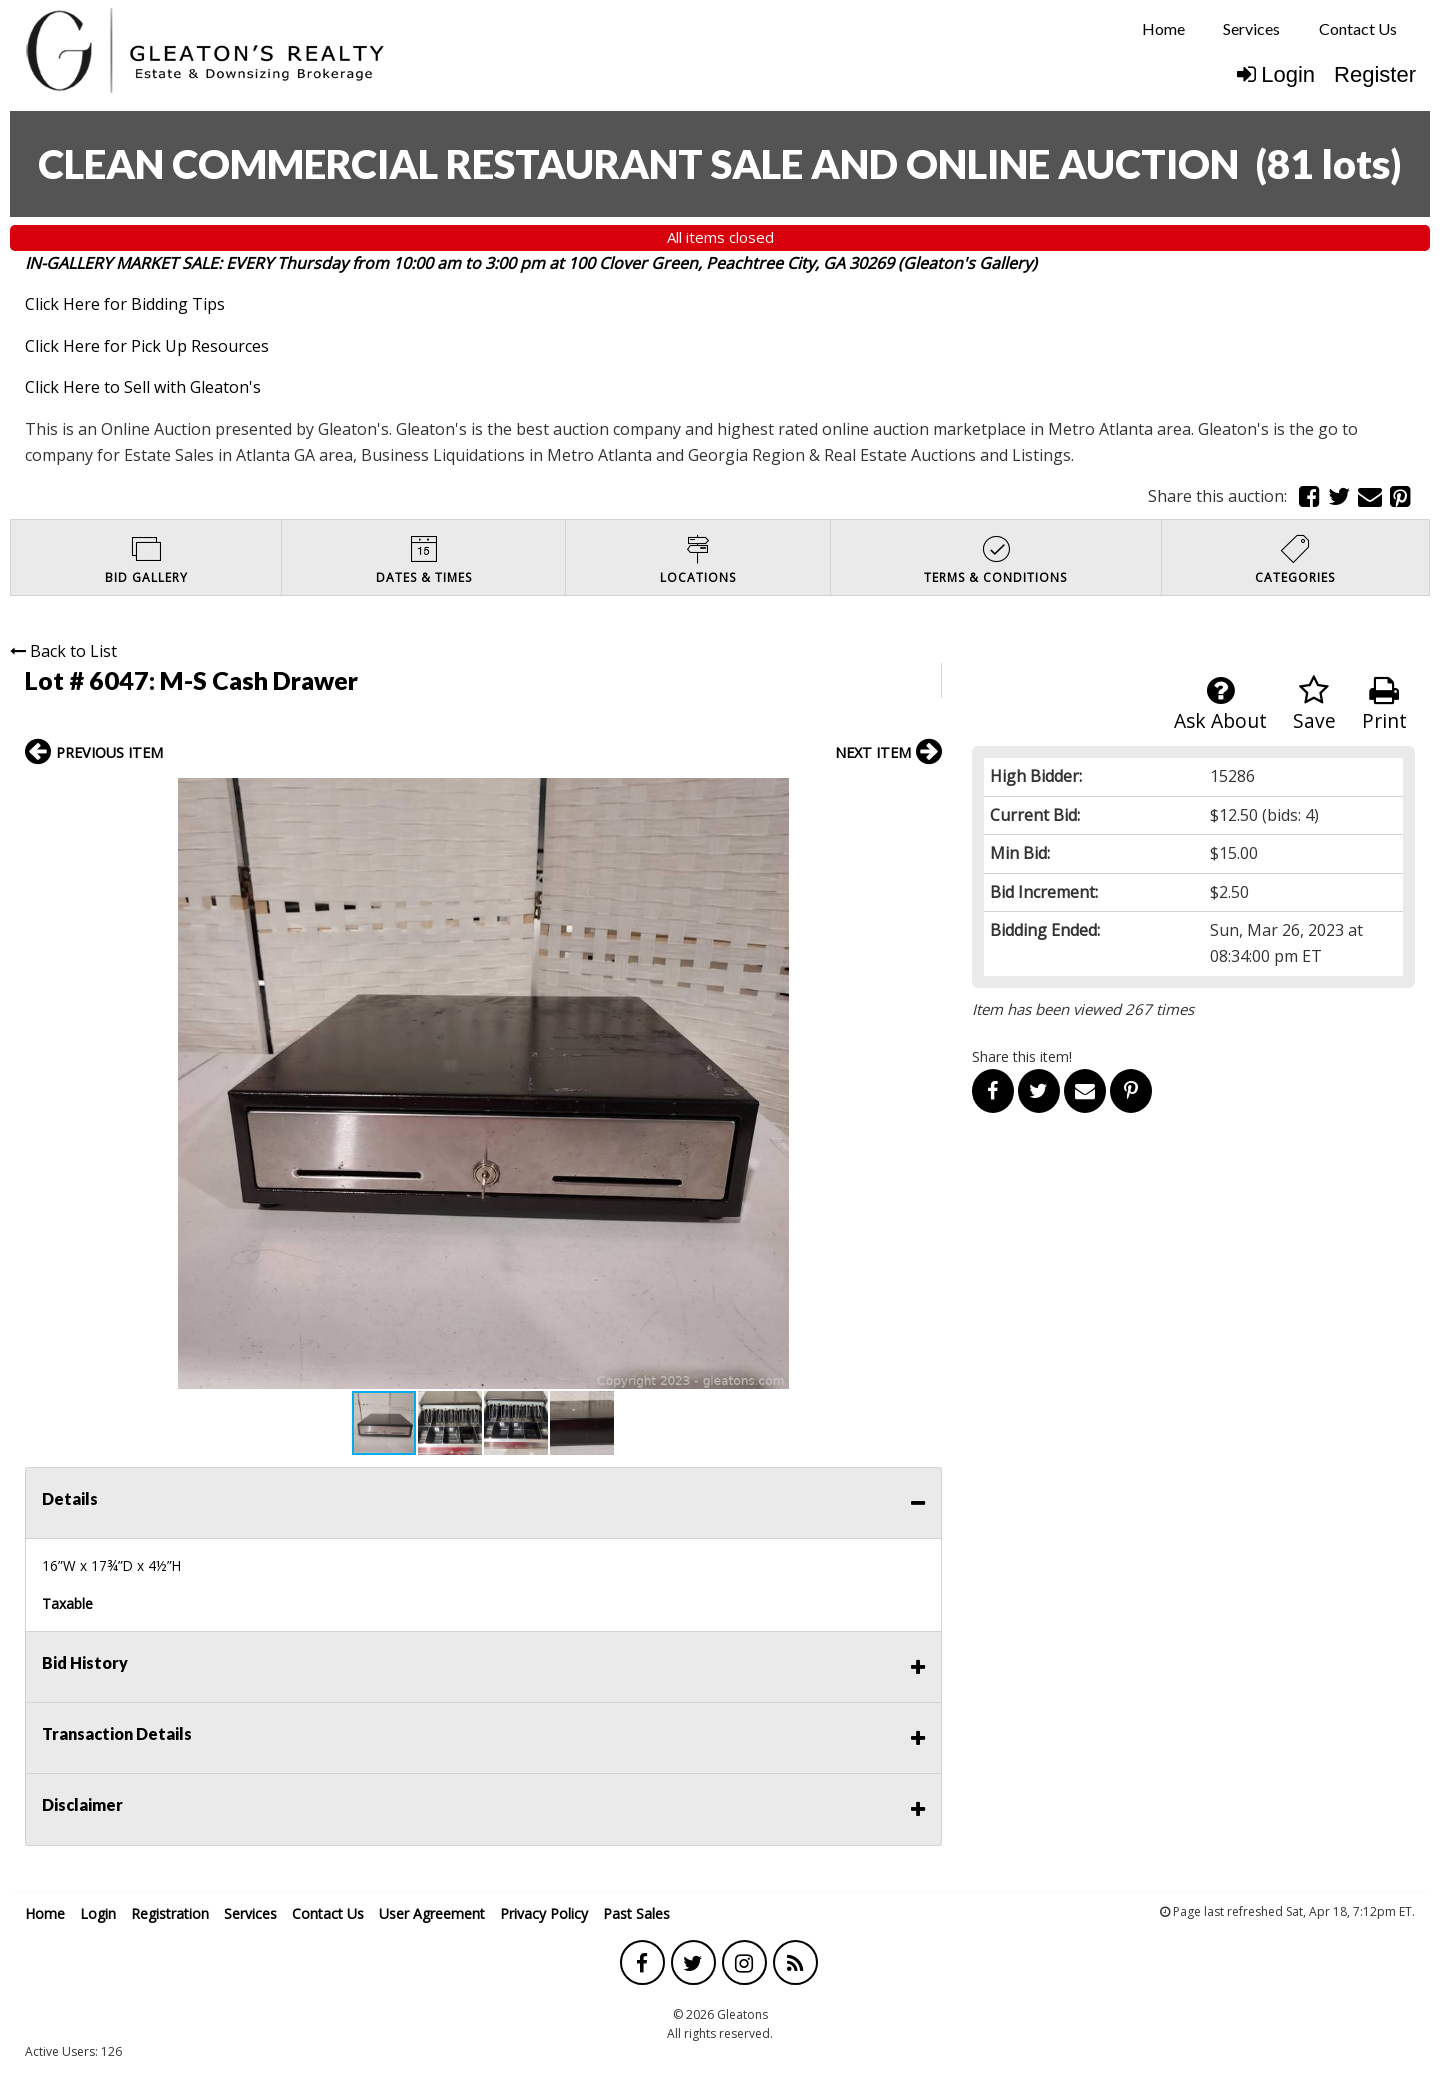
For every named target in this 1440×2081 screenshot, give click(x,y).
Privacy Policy (544, 1913)
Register (1375, 74)
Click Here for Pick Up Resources (147, 346)
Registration (170, 1913)
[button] (924, 796)
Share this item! (1022, 1056)
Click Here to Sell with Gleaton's (143, 387)
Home (1163, 28)
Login (1276, 74)
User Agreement (432, 1913)
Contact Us (1358, 28)
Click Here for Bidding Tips (125, 304)
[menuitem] (1163, 29)
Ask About (1220, 704)
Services (1251, 28)
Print (1384, 704)
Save (1314, 704)
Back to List (63, 651)
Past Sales (636, 1913)
